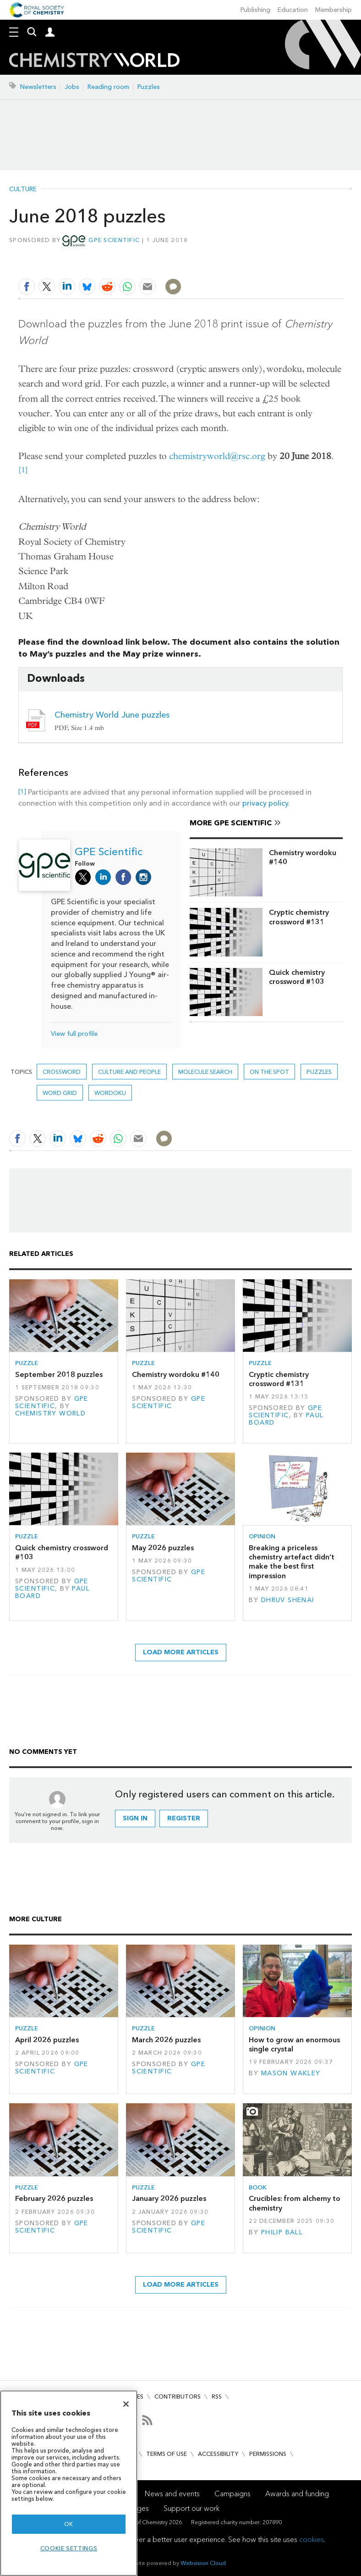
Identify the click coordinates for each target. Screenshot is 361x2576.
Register (183, 1818)
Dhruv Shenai (287, 1600)
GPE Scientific (114, 240)
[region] (68, 2483)
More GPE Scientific (231, 822)
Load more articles (181, 1652)
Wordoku (110, 1092)
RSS (217, 2396)
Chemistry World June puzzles (112, 715)
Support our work (191, 2508)
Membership (333, 10)
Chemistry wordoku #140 (302, 857)
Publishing (255, 10)
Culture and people (129, 1071)
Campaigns (232, 2493)
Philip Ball (282, 2232)
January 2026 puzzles (169, 2198)
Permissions (267, 2453)
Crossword (62, 1071)
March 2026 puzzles (166, 2039)
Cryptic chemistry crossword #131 (299, 917)
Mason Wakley (291, 2073)
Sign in (135, 1818)
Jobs (72, 87)
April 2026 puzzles (47, 2039)
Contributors (177, 2396)
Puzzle (26, 1363)
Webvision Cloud (203, 2562)
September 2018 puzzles (59, 1374)
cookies (311, 2539)
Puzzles (148, 87)
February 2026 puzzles (54, 2198)
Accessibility (218, 2453)
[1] (23, 469)
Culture (23, 189)
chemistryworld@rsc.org (217, 456)
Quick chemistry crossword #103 (297, 977)
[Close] (126, 2404)
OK (68, 2524)
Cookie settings (69, 2548)
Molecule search (205, 1071)
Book (258, 2187)
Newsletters (38, 87)
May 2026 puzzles (163, 1547)
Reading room (108, 87)
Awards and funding (297, 2493)
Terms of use (166, 2453)
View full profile (74, 1034)
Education (293, 10)
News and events (172, 2493)
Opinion (262, 1536)
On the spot (269, 1071)
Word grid (60, 1092)
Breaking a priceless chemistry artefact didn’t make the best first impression (291, 1561)
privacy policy (265, 803)
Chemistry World (50, 1413)
